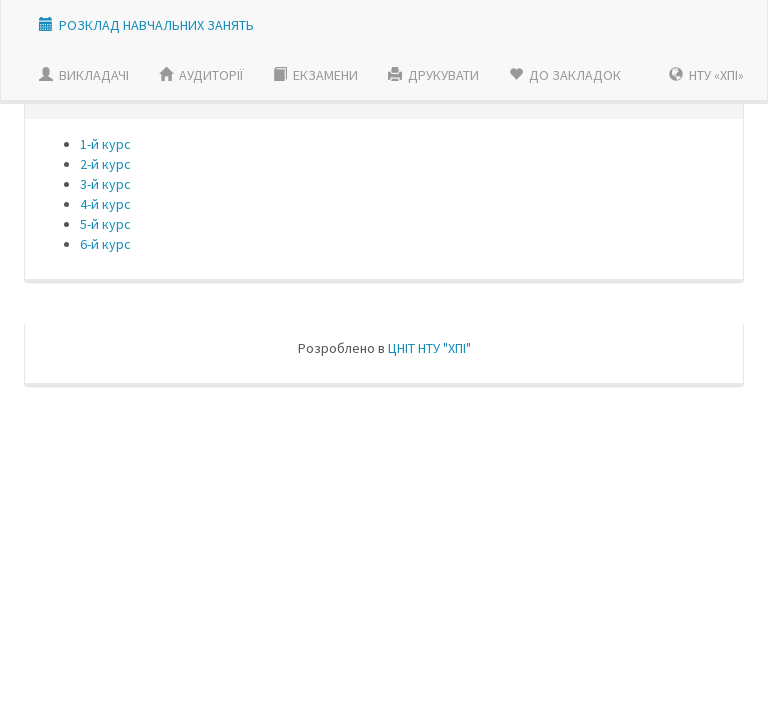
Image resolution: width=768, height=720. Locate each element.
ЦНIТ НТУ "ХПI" (429, 348)
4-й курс (105, 204)
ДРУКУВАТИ (433, 75)
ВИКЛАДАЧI (84, 75)
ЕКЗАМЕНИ (315, 75)
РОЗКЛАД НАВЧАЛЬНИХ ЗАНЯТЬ (156, 25)
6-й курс (105, 244)
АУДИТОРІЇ (201, 75)
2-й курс (105, 164)
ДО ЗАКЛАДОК (565, 75)
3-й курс (105, 184)
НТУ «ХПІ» (706, 75)
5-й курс (105, 224)
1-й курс (105, 144)
